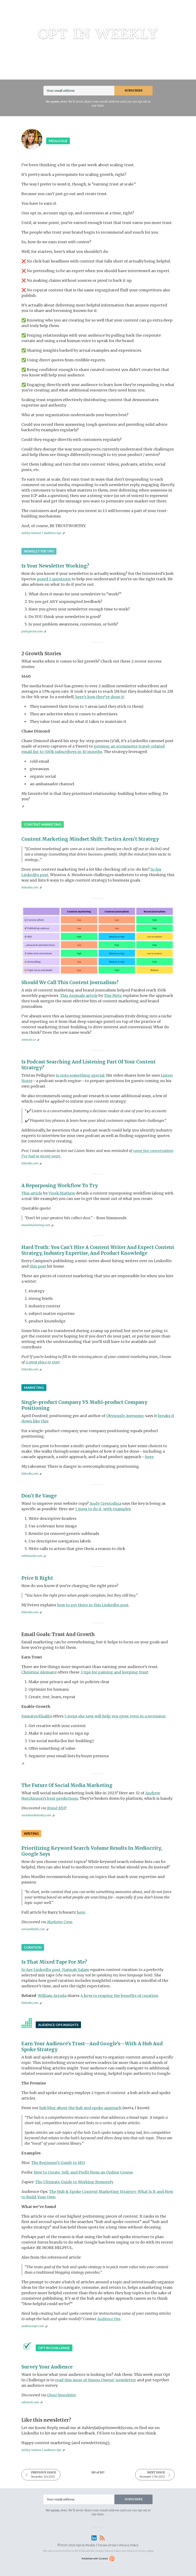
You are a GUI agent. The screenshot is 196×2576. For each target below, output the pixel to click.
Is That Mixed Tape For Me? (54, 1962)
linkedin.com (29, 887)
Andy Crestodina (105, 1503)
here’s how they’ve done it (99, 696)
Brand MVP (56, 1808)
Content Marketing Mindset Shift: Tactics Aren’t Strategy (90, 839)
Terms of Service (136, 2550)
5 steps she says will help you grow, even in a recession (114, 1716)
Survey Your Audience (47, 2367)
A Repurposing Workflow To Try (59, 1185)
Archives (97, 11)
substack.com (30, 2402)
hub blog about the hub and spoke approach (80, 2107)
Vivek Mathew (61, 1193)
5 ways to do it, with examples (103, 1508)
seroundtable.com (33, 1929)
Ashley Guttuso (31, 533)
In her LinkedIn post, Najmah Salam (55, 1969)
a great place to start (43, 1362)
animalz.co (28, 1039)
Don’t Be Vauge (39, 1496)
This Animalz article (79, 995)
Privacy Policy (129, 2545)
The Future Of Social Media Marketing (66, 1785)
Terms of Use (107, 2545)
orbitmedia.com (32, 1556)
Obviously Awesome (125, 1415)
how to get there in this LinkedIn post (93, 1605)
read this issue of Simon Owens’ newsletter (95, 2380)
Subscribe (133, 90)
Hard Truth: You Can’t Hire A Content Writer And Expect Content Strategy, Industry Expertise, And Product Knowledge (97, 1250)
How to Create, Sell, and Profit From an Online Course (83, 2172)
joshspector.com (32, 631)
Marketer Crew (59, 1921)
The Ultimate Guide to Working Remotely (74, 2181)
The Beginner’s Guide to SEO (58, 2162)
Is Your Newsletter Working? (55, 566)
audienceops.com (32, 2326)
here (149, 1456)
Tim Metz (113, 995)
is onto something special (80, 1075)
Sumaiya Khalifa (36, 1716)
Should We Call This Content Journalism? (70, 982)
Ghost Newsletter (61, 2395)
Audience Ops (120, 11)
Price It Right (37, 1578)
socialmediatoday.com (36, 1815)
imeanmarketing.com (35, 1225)
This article (31, 1193)
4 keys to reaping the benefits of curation (119, 1995)
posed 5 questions (54, 579)
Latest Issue (74, 11)
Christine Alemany (39, 1672)
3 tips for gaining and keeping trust (114, 1672)
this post (38, 1266)
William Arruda (52, 1995)
